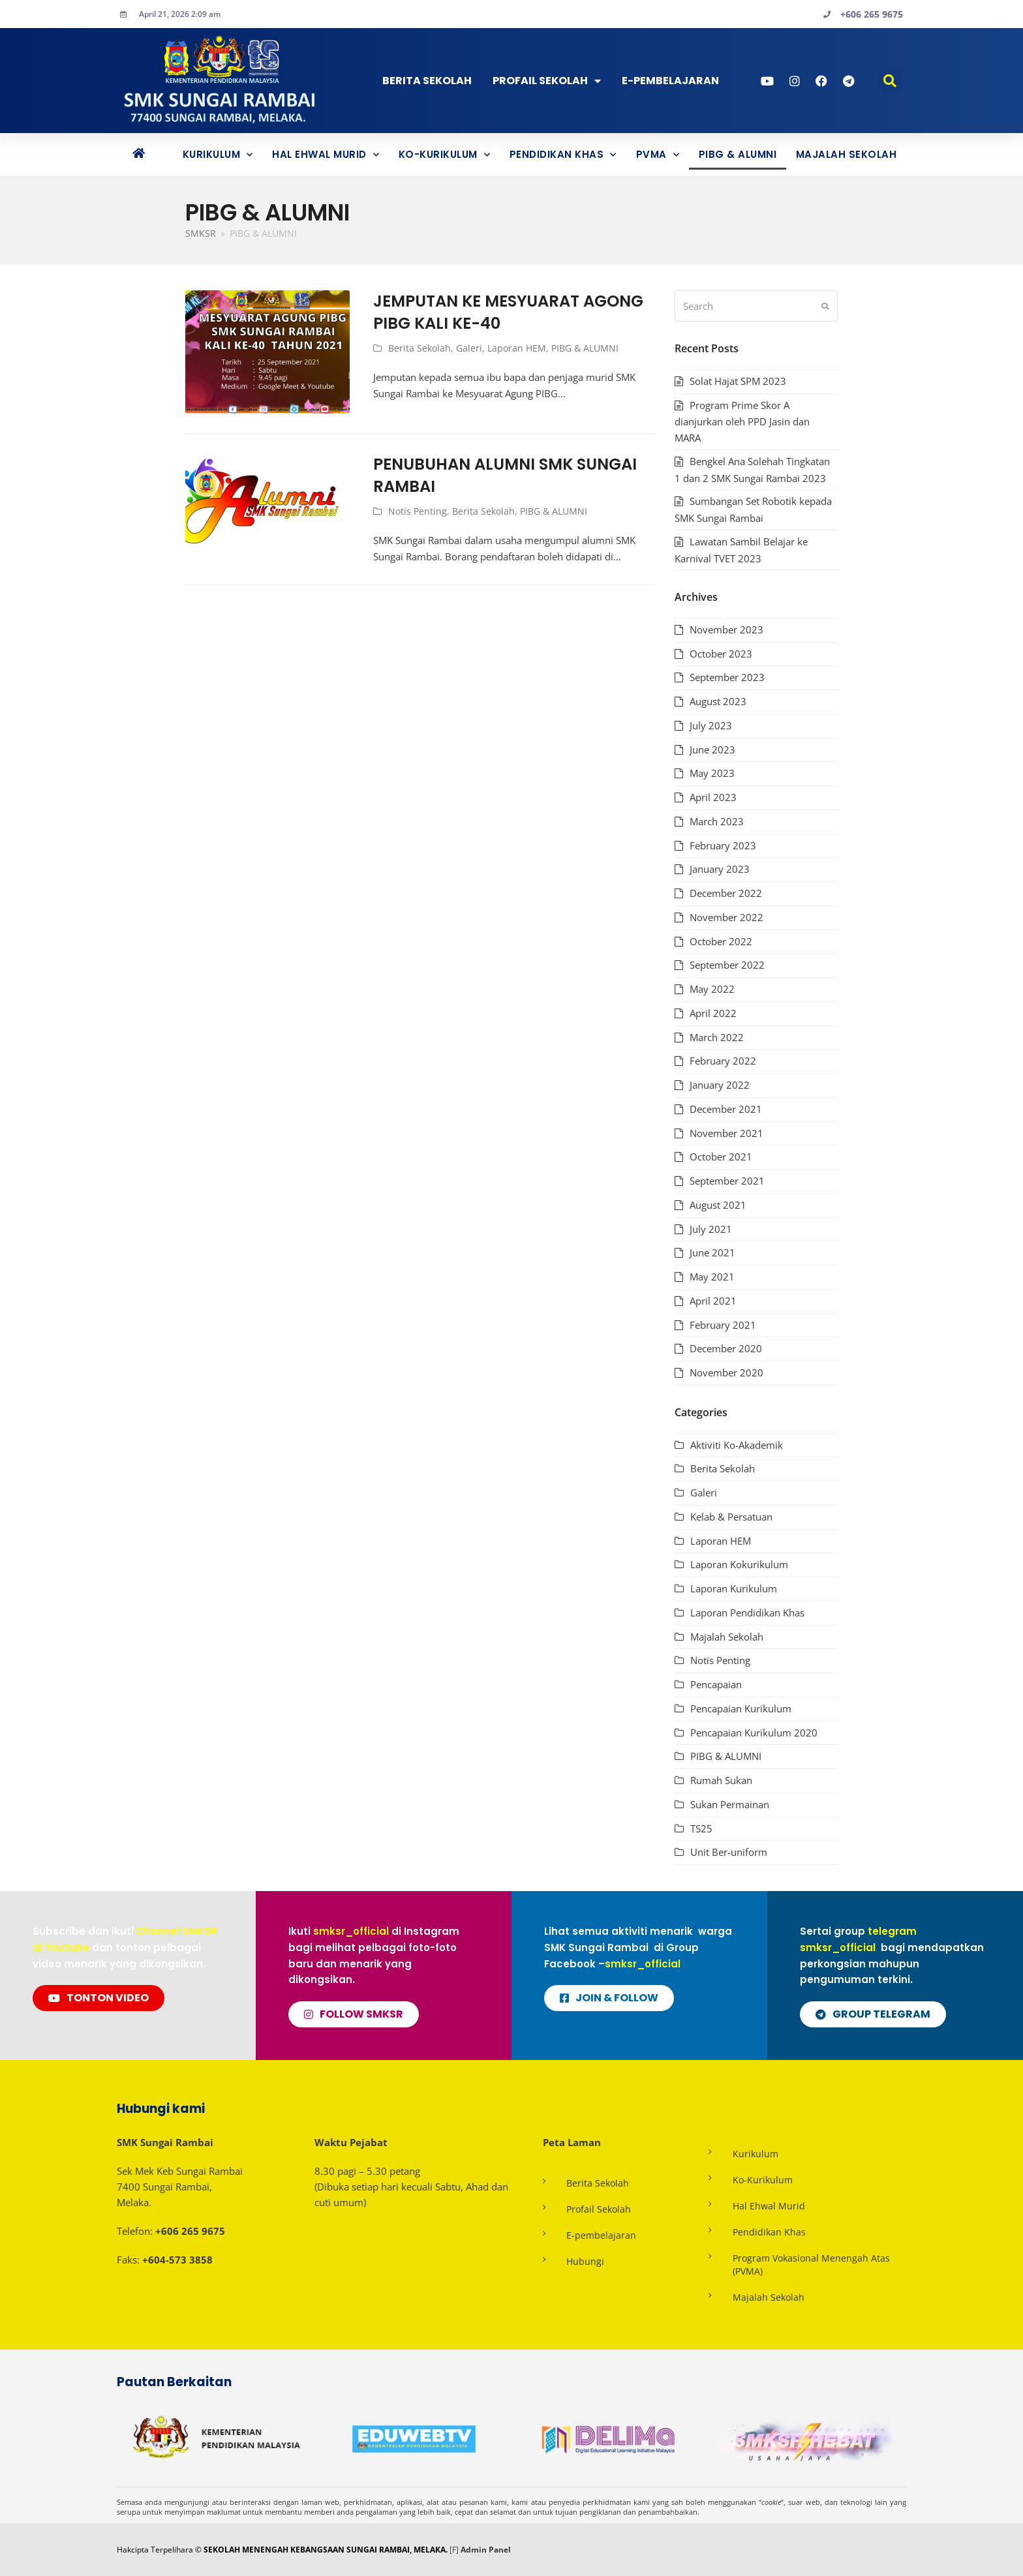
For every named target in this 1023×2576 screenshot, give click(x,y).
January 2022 (720, 1084)
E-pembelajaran (601, 2235)
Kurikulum (218, 155)
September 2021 (727, 1180)
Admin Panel (486, 2549)
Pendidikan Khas (563, 155)
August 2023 (718, 701)
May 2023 (712, 773)
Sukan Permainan (729, 1804)
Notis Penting (417, 511)
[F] (454, 2549)
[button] (889, 80)
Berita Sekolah (427, 80)
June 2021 (712, 1252)
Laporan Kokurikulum (739, 1564)
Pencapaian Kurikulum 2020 (753, 1732)
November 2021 (726, 1133)
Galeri (469, 348)
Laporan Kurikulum (733, 1588)
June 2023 (712, 749)
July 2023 (711, 725)
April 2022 (713, 1013)
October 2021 (721, 1156)
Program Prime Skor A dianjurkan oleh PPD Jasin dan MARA (742, 422)
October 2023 (721, 653)
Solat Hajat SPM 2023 (738, 380)
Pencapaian (716, 1684)
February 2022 (723, 1060)
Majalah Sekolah (846, 154)
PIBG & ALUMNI (738, 154)
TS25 (701, 1828)
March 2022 (717, 1037)
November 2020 (726, 1372)
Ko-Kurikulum (445, 155)
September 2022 (727, 964)
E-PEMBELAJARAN (670, 80)
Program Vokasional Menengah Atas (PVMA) (811, 2264)
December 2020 (726, 1348)
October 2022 (721, 941)
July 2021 (711, 1228)
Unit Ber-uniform (728, 1851)
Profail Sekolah (547, 81)
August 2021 (718, 1204)
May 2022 (712, 988)
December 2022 (726, 893)
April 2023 (713, 797)
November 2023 (726, 629)
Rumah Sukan (721, 1780)
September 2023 (727, 677)
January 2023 (720, 868)
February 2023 (723, 845)
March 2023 (717, 821)
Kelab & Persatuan (731, 1516)
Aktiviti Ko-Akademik (736, 1444)
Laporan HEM (516, 348)
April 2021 (713, 1300)
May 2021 (712, 1276)
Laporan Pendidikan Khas (747, 1612)
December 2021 (726, 1108)
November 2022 (726, 917)
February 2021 (723, 1324)
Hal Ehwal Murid (325, 155)
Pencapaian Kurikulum (740, 1708)
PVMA (658, 155)
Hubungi (585, 2261)
